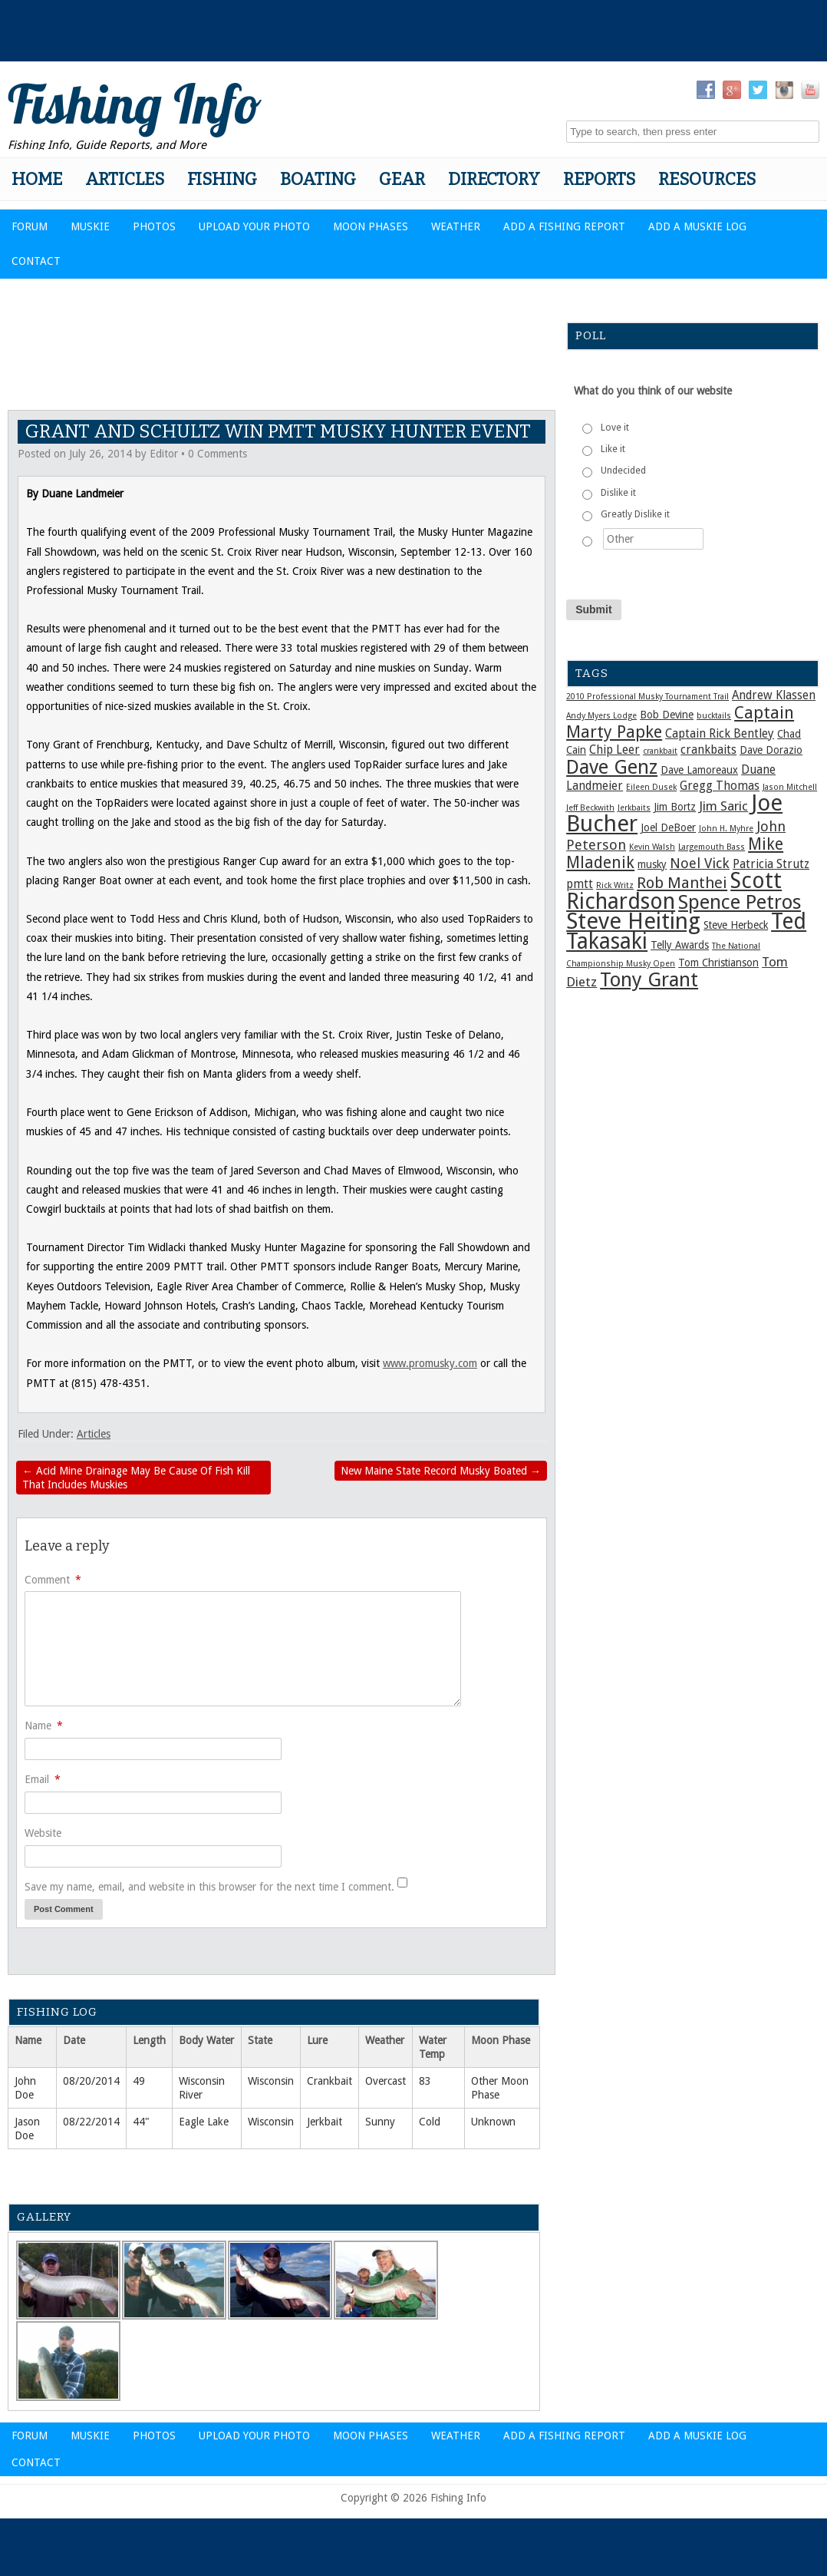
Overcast (385, 2081)
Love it (615, 427)
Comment (53, 1580)
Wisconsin (271, 2081)
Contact (36, 261)
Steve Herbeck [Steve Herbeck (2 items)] (735, 925)
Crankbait (329, 2081)
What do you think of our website (653, 391)
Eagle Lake (204, 2121)
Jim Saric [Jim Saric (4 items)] (723, 806)
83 (425, 2081)
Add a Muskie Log (697, 226)
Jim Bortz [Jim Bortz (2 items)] (675, 807)
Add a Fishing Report (564, 226)
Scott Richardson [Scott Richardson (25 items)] (674, 891)
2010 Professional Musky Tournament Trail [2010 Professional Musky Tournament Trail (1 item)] (647, 697)
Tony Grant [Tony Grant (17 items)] (649, 979)
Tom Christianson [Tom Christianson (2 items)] (718, 962)
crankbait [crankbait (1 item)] (660, 751)
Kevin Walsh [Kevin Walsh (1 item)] (652, 847)
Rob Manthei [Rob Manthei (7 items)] (682, 883)
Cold (429, 2121)
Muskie (90, 226)
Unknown (493, 2121)
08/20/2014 (91, 2081)
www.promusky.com (430, 1363)
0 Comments (217, 453)
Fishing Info (135, 103)
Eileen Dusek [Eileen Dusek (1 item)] (651, 787)
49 (139, 2081)
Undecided (623, 470)
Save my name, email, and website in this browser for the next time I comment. (209, 1887)
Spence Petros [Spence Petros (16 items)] (739, 901)
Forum (30, 226)
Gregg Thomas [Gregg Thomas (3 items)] (719, 786)
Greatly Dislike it (635, 514)
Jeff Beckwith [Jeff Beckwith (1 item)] (590, 808)
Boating (318, 179)
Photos (154, 226)
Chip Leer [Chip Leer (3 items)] (614, 750)
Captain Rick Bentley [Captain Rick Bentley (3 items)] (719, 734)
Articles (124, 179)
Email (43, 1779)
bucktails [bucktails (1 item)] (714, 716)
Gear (402, 179)
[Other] (653, 539)
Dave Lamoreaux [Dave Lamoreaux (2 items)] (699, 770)
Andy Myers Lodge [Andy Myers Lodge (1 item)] (601, 716)
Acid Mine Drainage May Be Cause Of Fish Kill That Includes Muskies (136, 1478)
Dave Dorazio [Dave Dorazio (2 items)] (771, 750)
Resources (707, 179)
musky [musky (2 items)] (652, 864)
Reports (599, 179)
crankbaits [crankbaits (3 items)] (708, 750)
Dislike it (618, 492)
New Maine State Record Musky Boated (441, 1471)
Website (43, 1833)
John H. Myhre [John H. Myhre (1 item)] (726, 829)
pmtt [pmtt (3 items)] (579, 884)
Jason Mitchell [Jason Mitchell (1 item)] (790, 787)
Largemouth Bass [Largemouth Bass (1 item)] (711, 847)
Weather (455, 226)
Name (44, 1725)
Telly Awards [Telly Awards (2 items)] (680, 945)
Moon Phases (370, 226)
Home (37, 179)
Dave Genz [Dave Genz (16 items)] (611, 766)
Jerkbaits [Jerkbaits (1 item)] (634, 808)
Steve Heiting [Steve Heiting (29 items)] (633, 921)
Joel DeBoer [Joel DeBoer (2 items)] (668, 827)
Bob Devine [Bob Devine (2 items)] (667, 714)
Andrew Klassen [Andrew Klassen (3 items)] (773, 695)
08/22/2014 (91, 2121)
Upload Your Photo (254, 226)
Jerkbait (324, 2121)
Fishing (222, 179)
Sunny (380, 2121)
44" (141, 2121)
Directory (494, 179)
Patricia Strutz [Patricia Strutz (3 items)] (771, 864)
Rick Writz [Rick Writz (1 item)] (615, 885)
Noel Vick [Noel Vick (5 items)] (700, 863)
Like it (613, 449)
